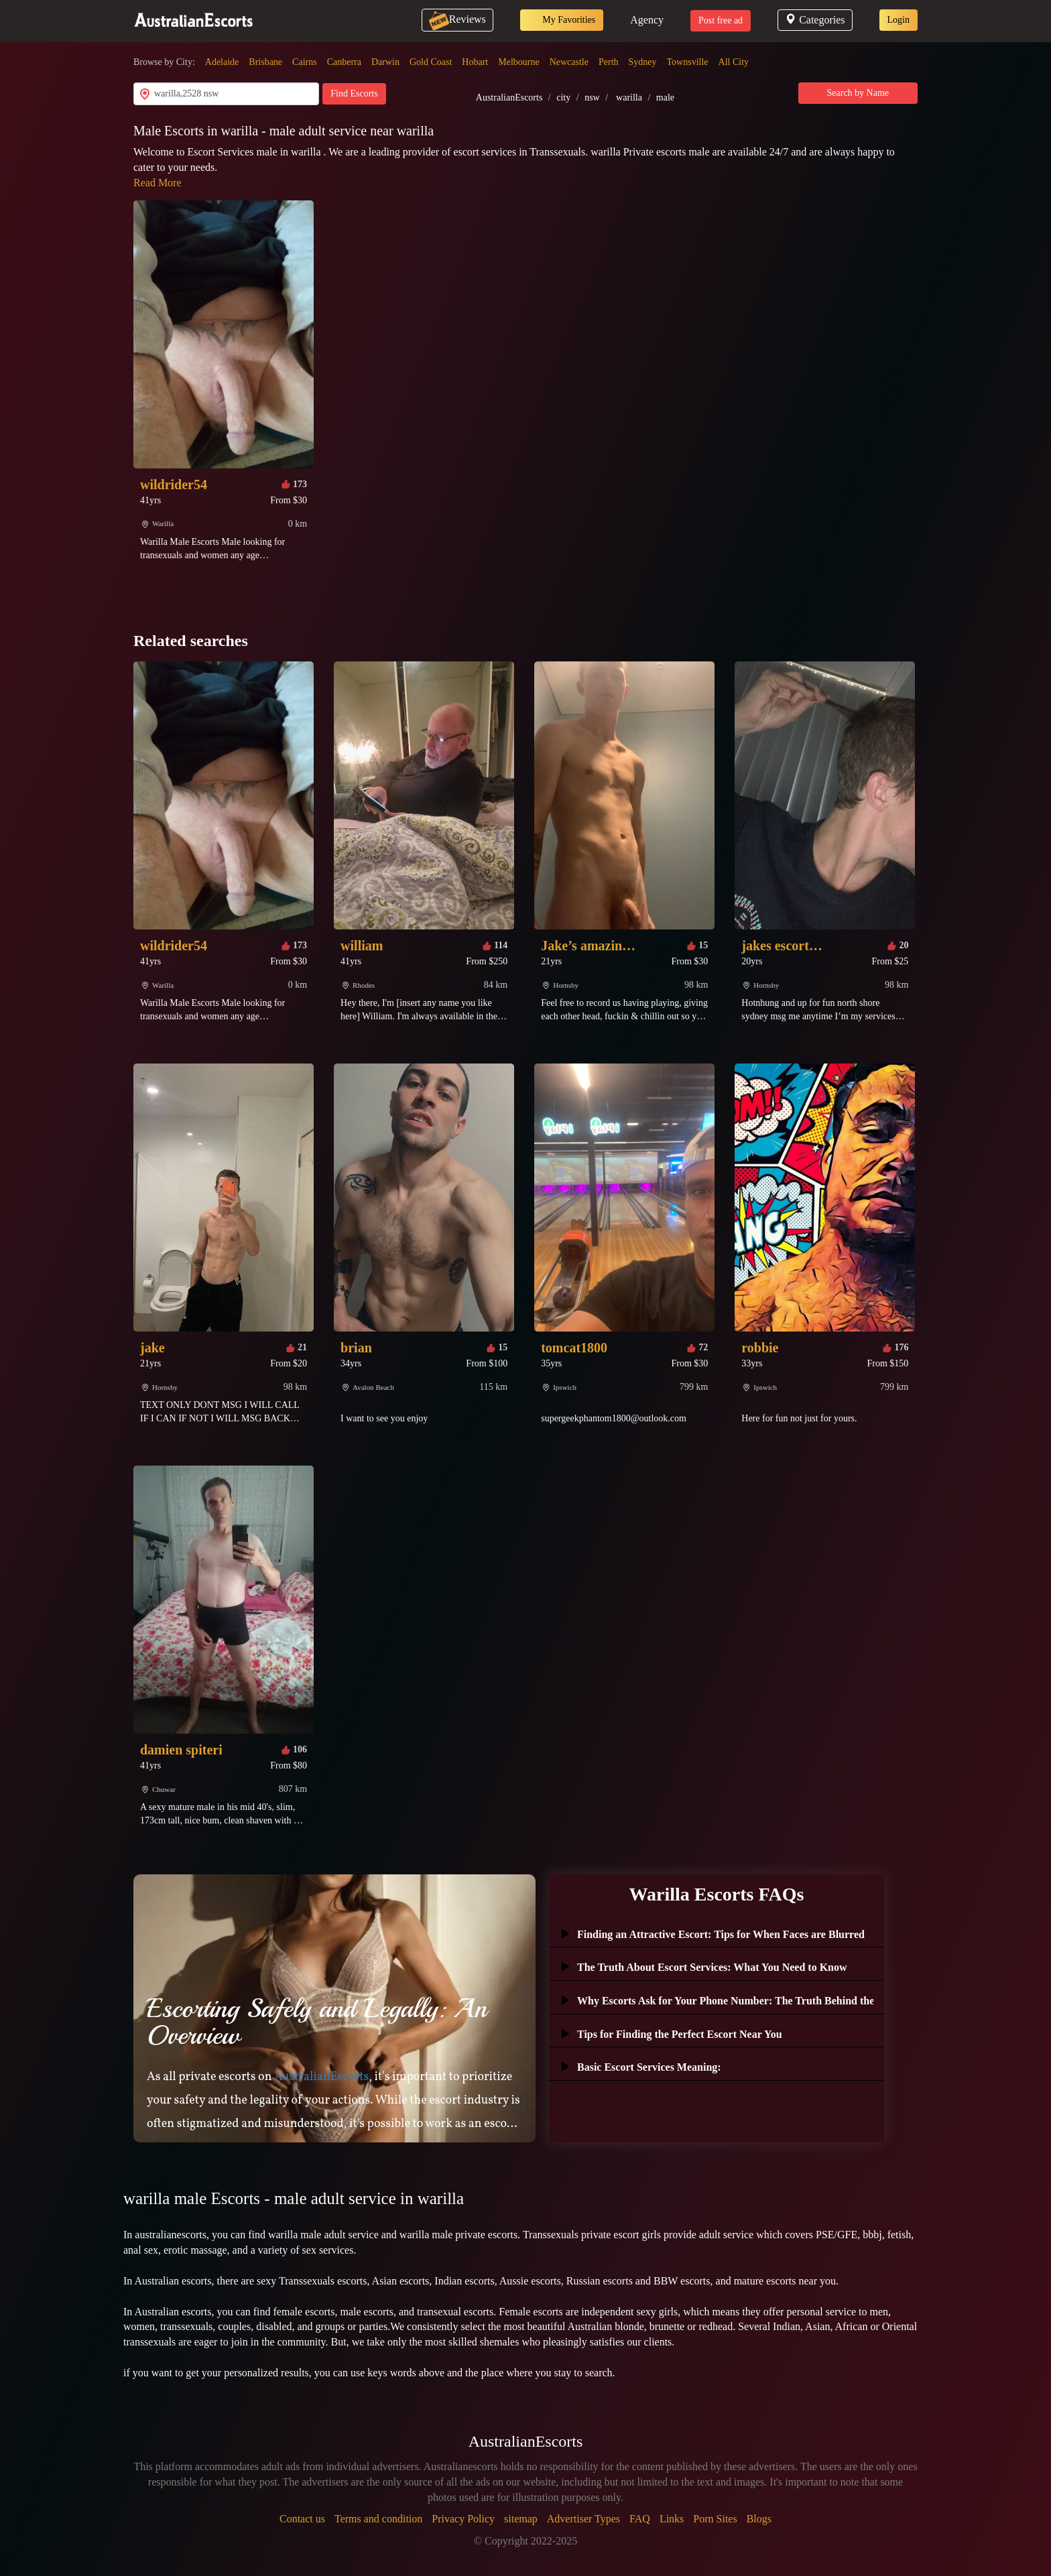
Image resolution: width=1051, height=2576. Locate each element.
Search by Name (858, 93)
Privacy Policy (463, 2518)
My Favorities (561, 20)
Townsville (687, 62)
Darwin (385, 62)
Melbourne (518, 62)
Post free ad (720, 20)
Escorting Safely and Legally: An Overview (317, 2022)
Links (672, 2518)
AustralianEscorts (509, 97)
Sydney (643, 62)
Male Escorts (170, 130)
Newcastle (569, 62)
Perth (609, 62)
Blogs (759, 2518)
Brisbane (265, 62)
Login (898, 20)
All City (734, 62)
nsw (592, 97)
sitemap (521, 2518)
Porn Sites (715, 2518)
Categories (815, 19)
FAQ (639, 2518)
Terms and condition (378, 2518)
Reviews (457, 19)
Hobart (475, 62)
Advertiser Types (583, 2518)
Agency (647, 19)
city (563, 97)
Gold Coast (431, 62)
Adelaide (222, 62)
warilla (629, 97)
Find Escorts (353, 93)
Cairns (304, 62)
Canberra (344, 62)
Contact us (302, 2518)
